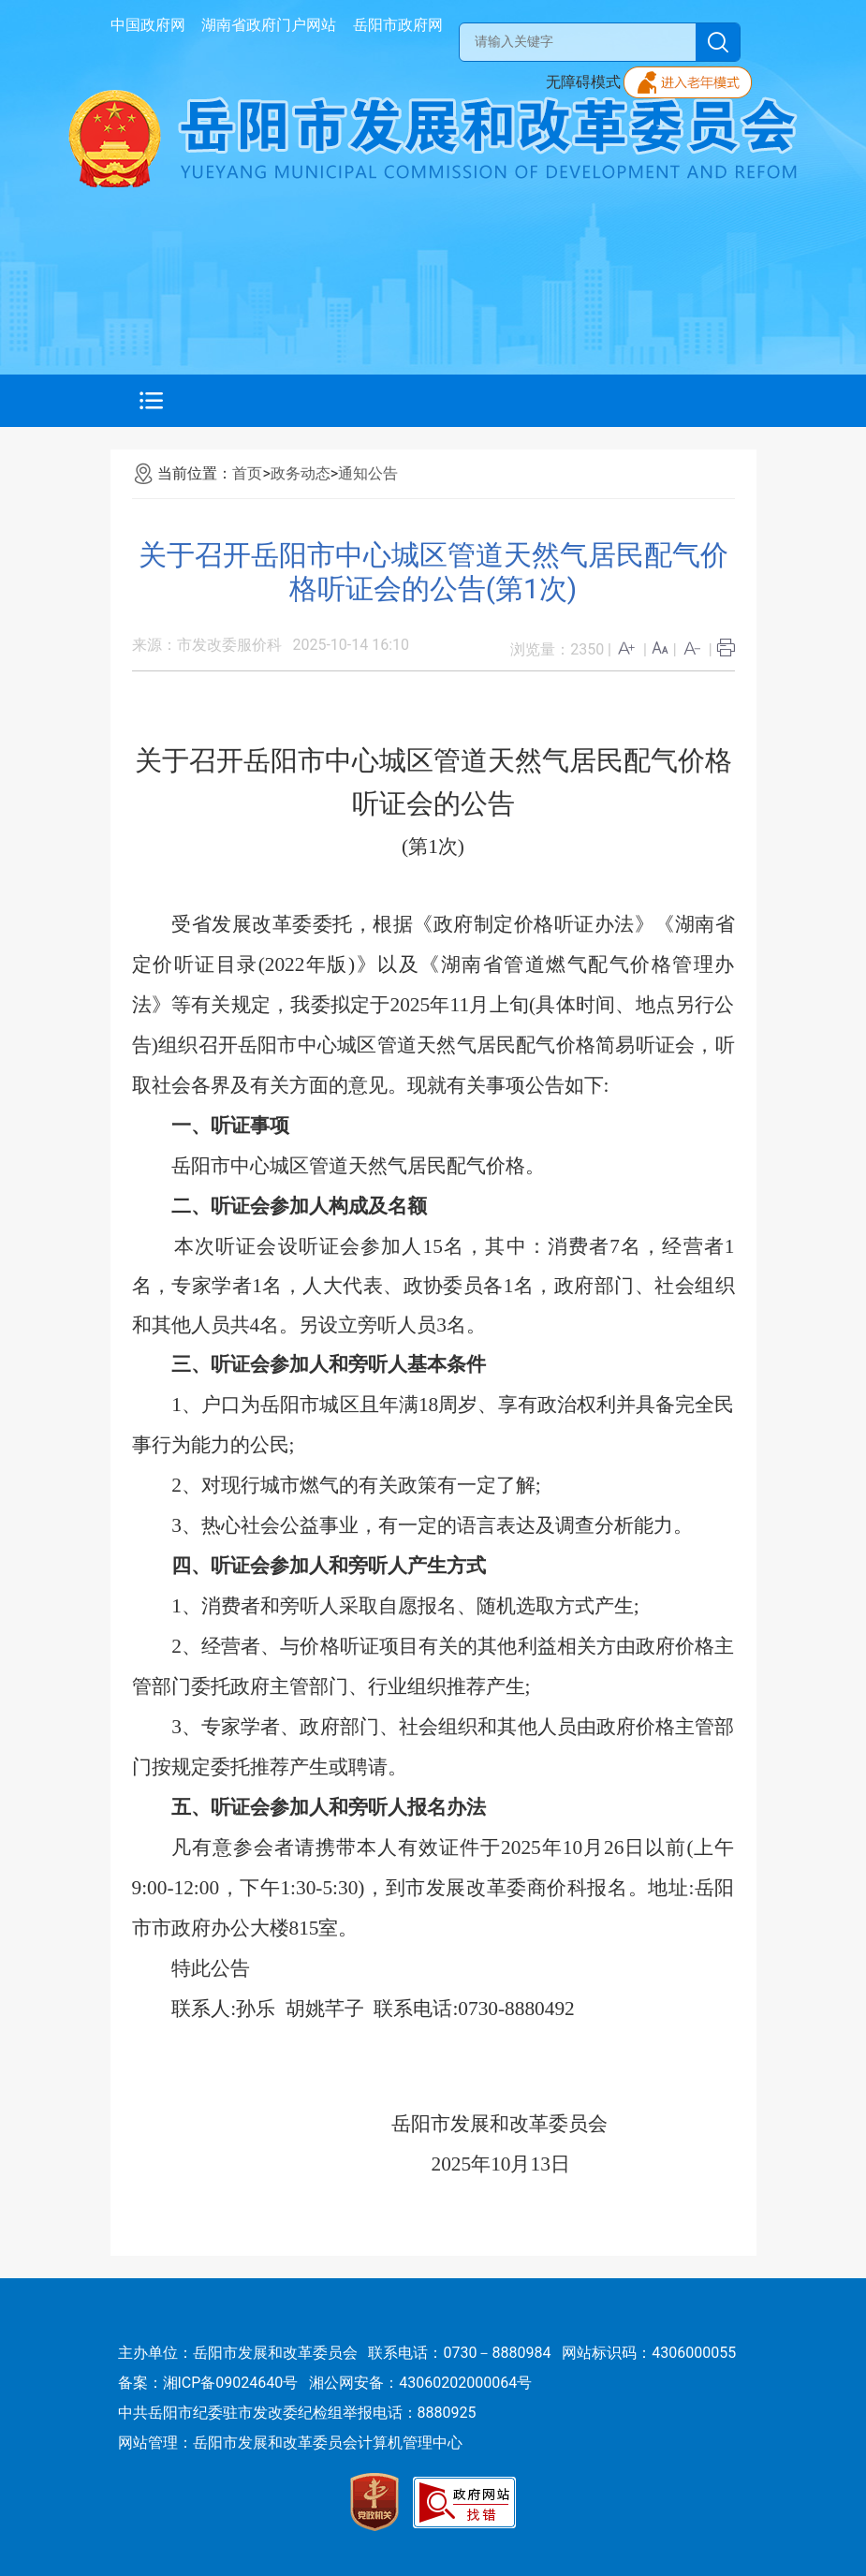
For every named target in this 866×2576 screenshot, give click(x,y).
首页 (247, 473)
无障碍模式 (583, 82)
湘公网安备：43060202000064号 (420, 2383)
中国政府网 (147, 25)
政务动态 (300, 473)
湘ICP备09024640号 (231, 2383)
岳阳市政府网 (398, 25)
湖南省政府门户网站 (268, 25)
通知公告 (368, 473)
